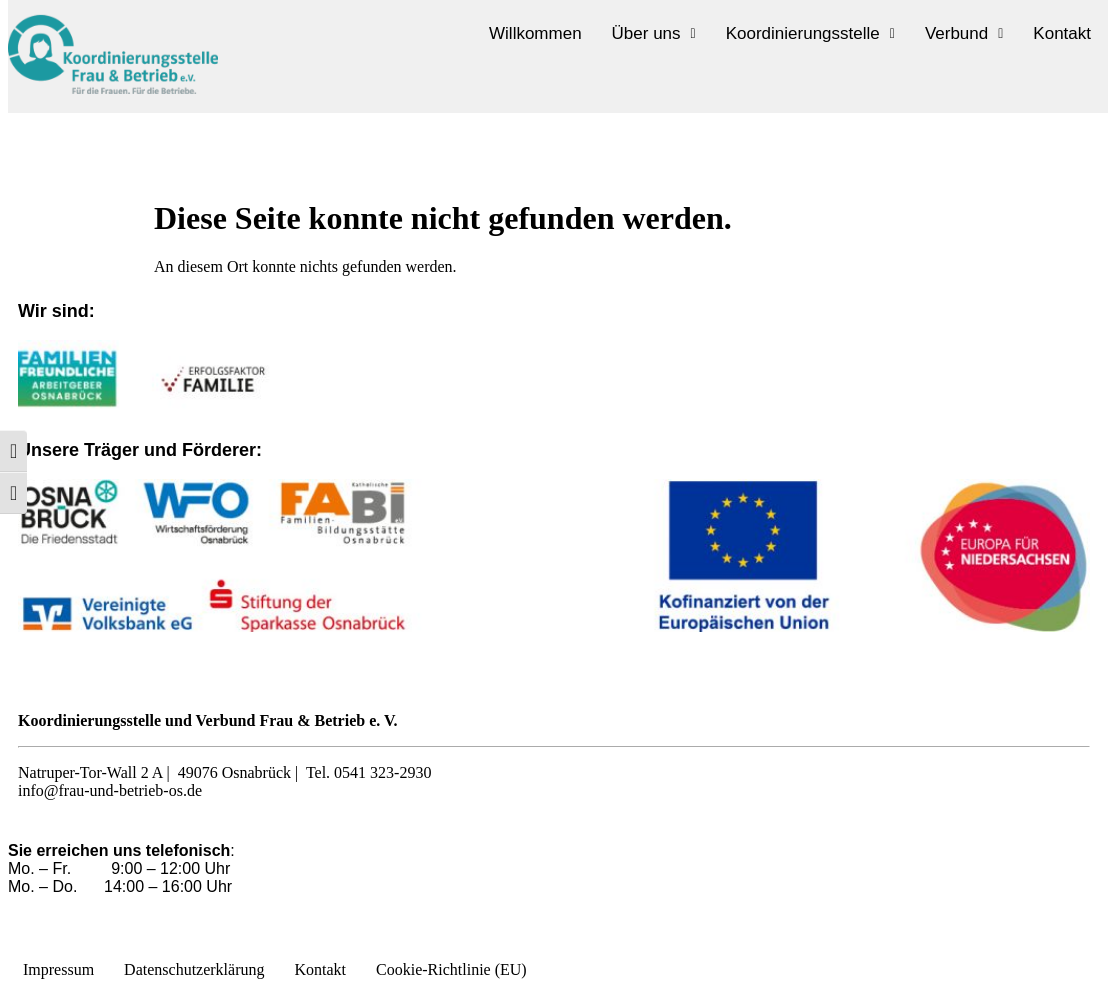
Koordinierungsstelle (810, 33)
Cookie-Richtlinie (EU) (451, 969)
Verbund (964, 33)
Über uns (654, 33)
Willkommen (535, 33)
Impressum (58, 969)
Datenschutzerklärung (194, 969)
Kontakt (1062, 33)
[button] (654, 33)
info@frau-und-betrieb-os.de (110, 790)
